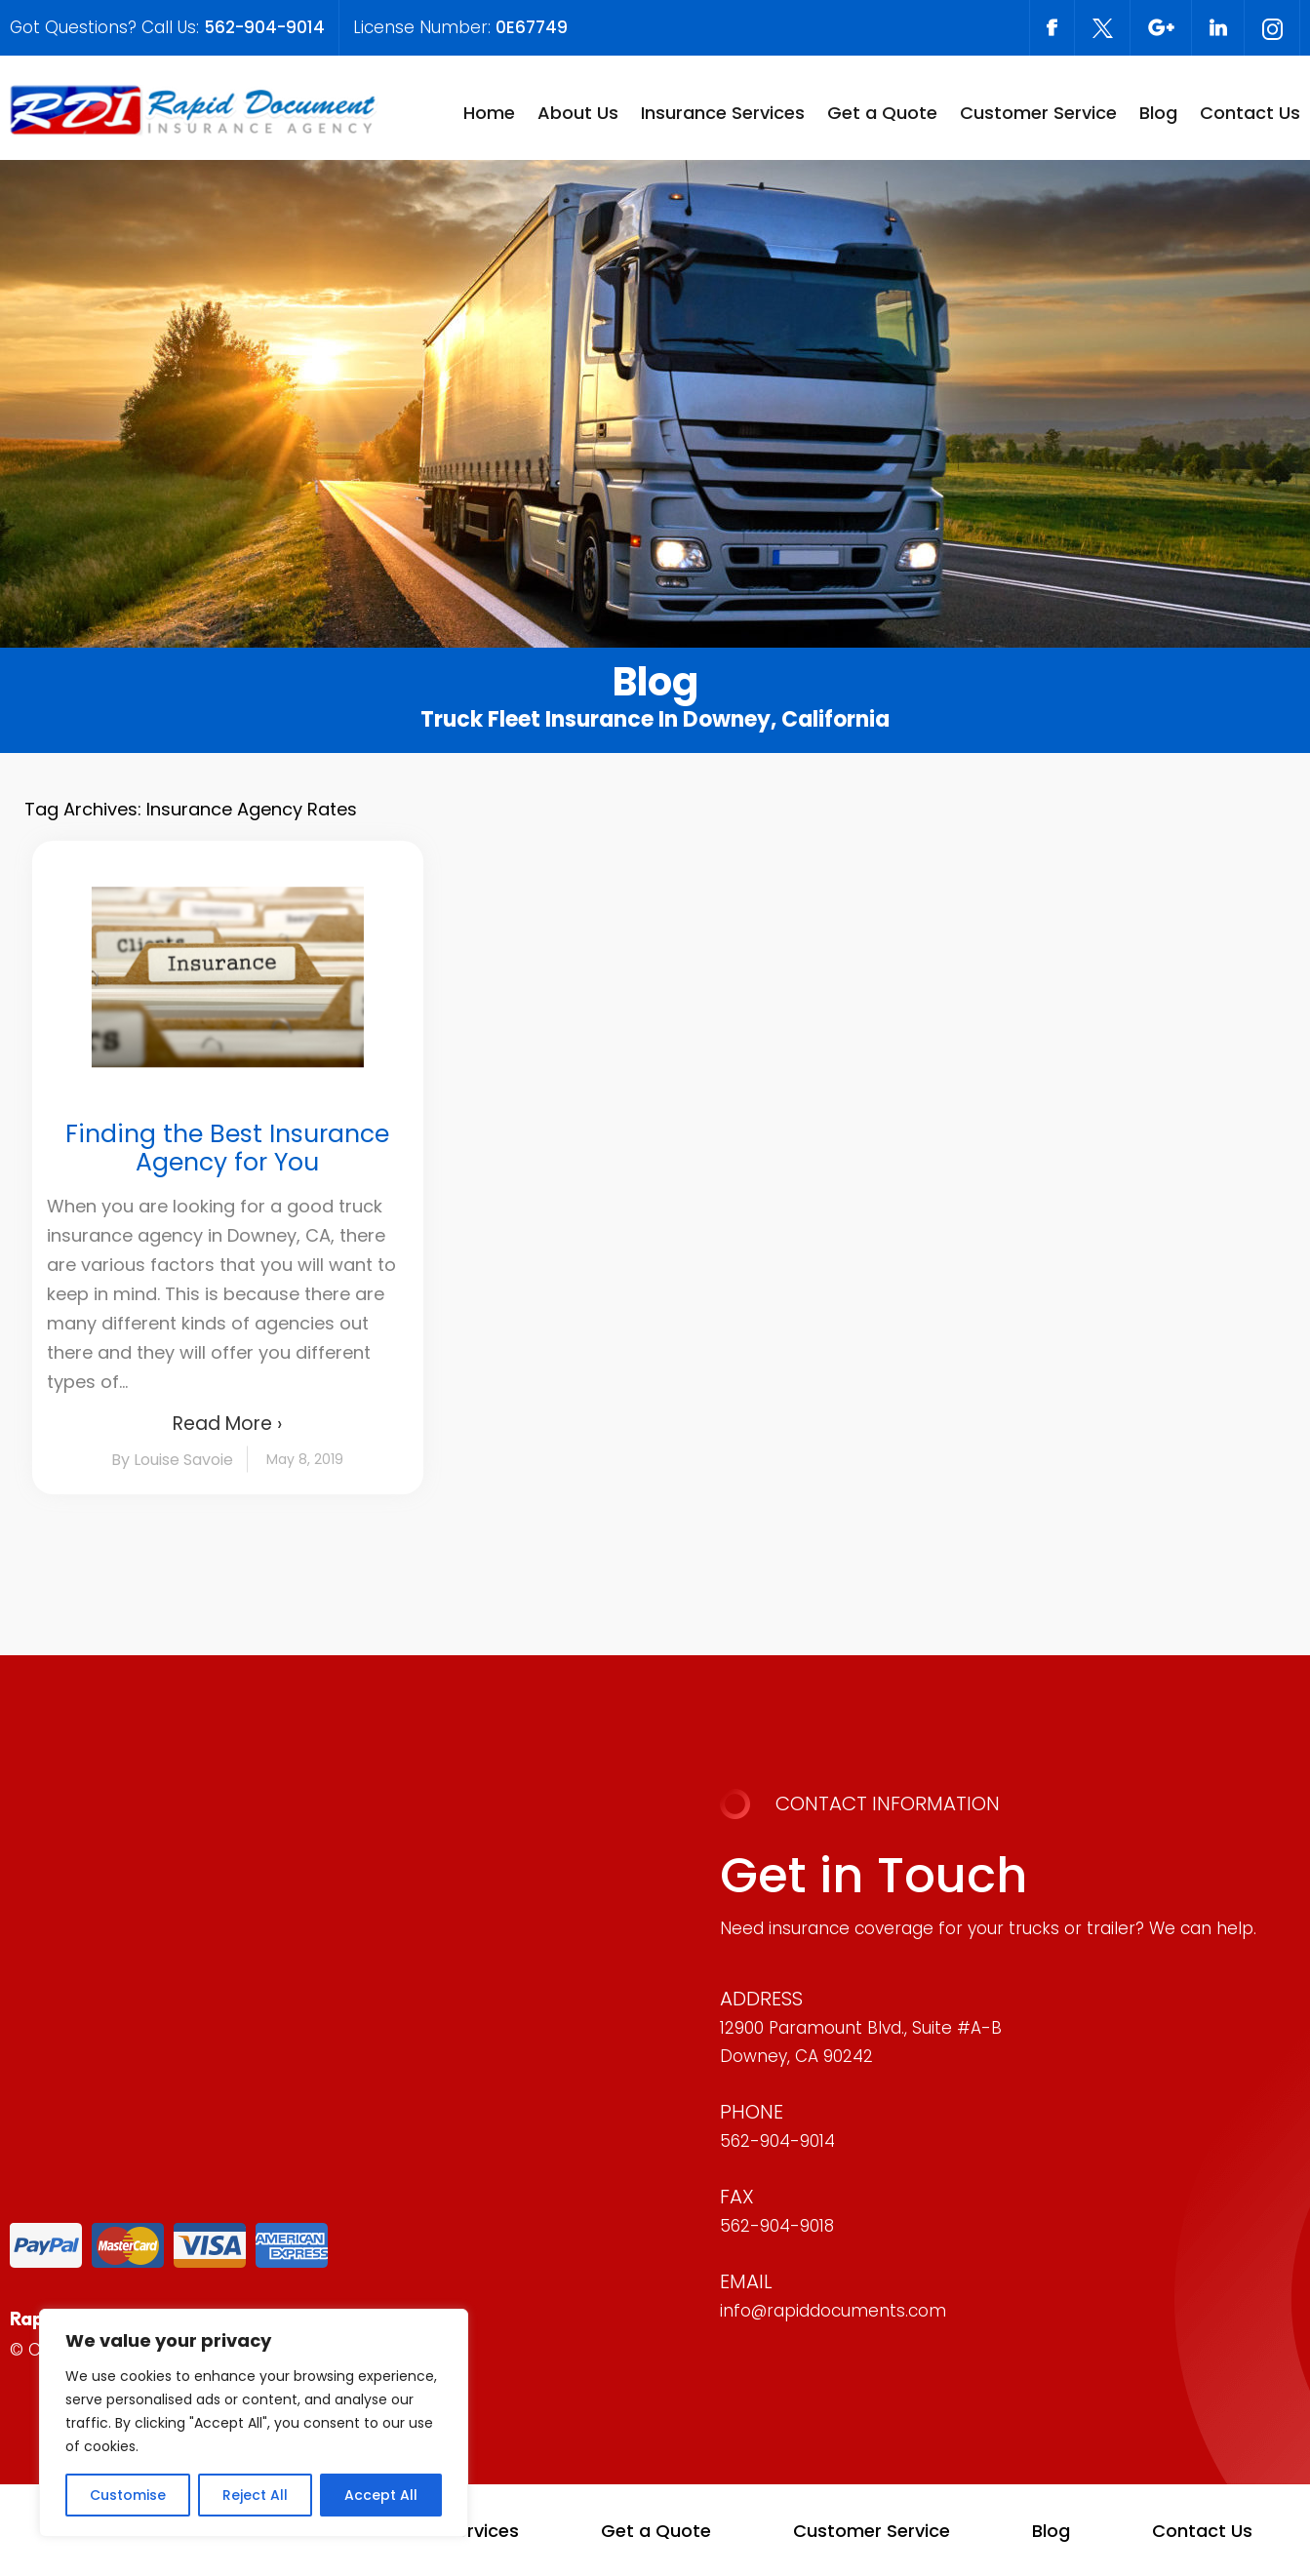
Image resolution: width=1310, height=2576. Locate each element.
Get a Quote (882, 112)
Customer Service (1038, 112)
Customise (128, 2495)
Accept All (380, 2495)
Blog (1158, 112)
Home (489, 112)
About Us (577, 112)
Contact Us (1250, 112)
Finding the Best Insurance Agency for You (227, 1148)
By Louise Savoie (172, 1459)
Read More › (227, 1423)
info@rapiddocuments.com (833, 2310)
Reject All (255, 2495)
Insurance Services (723, 112)
